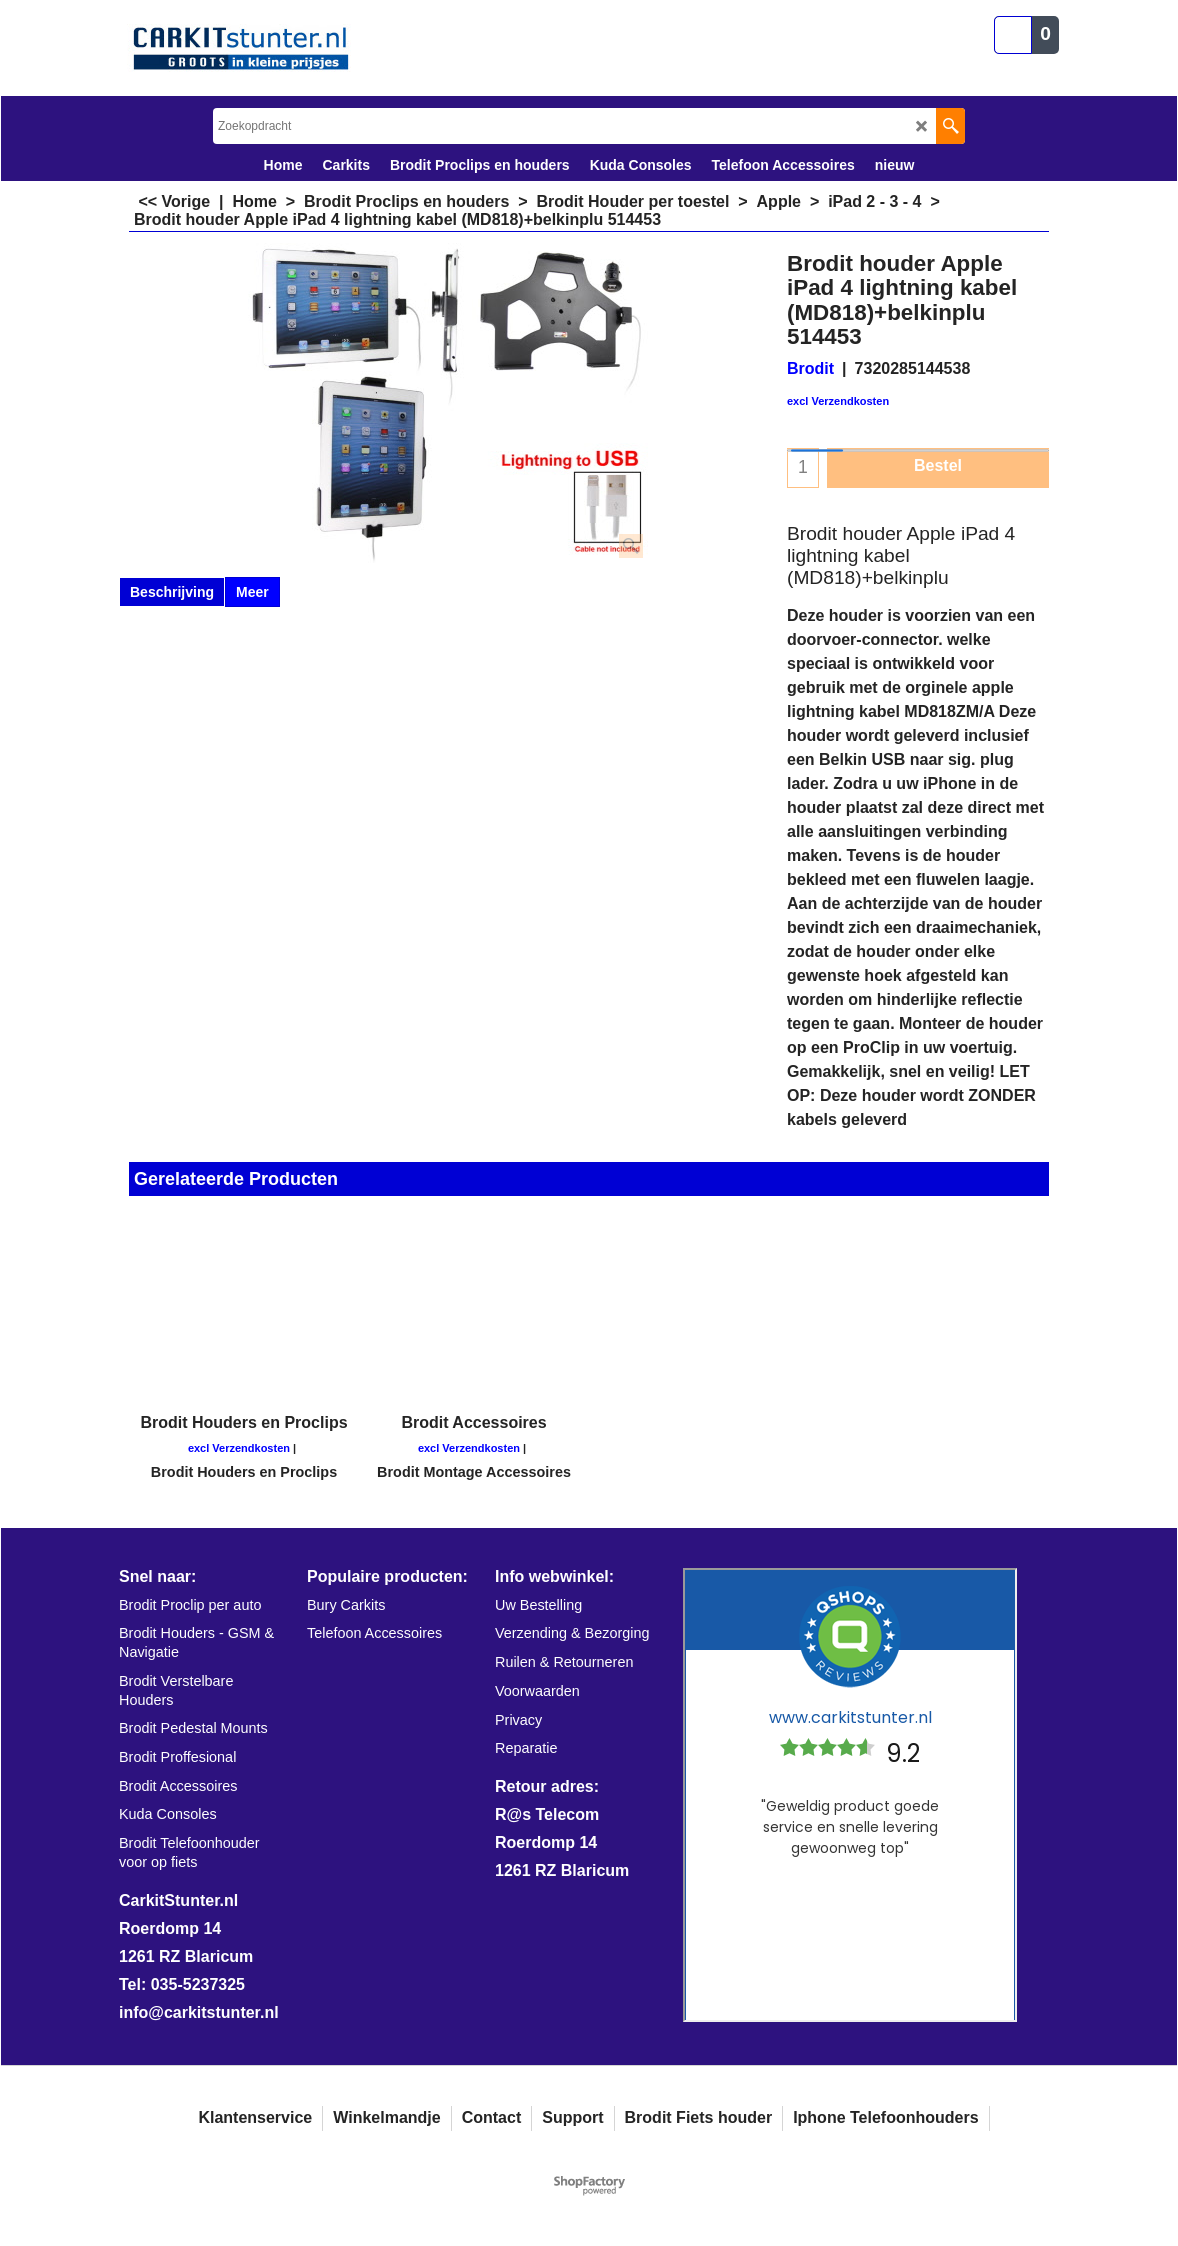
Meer (252, 592)
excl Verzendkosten (838, 401)
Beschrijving (172, 592)
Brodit (810, 368)
